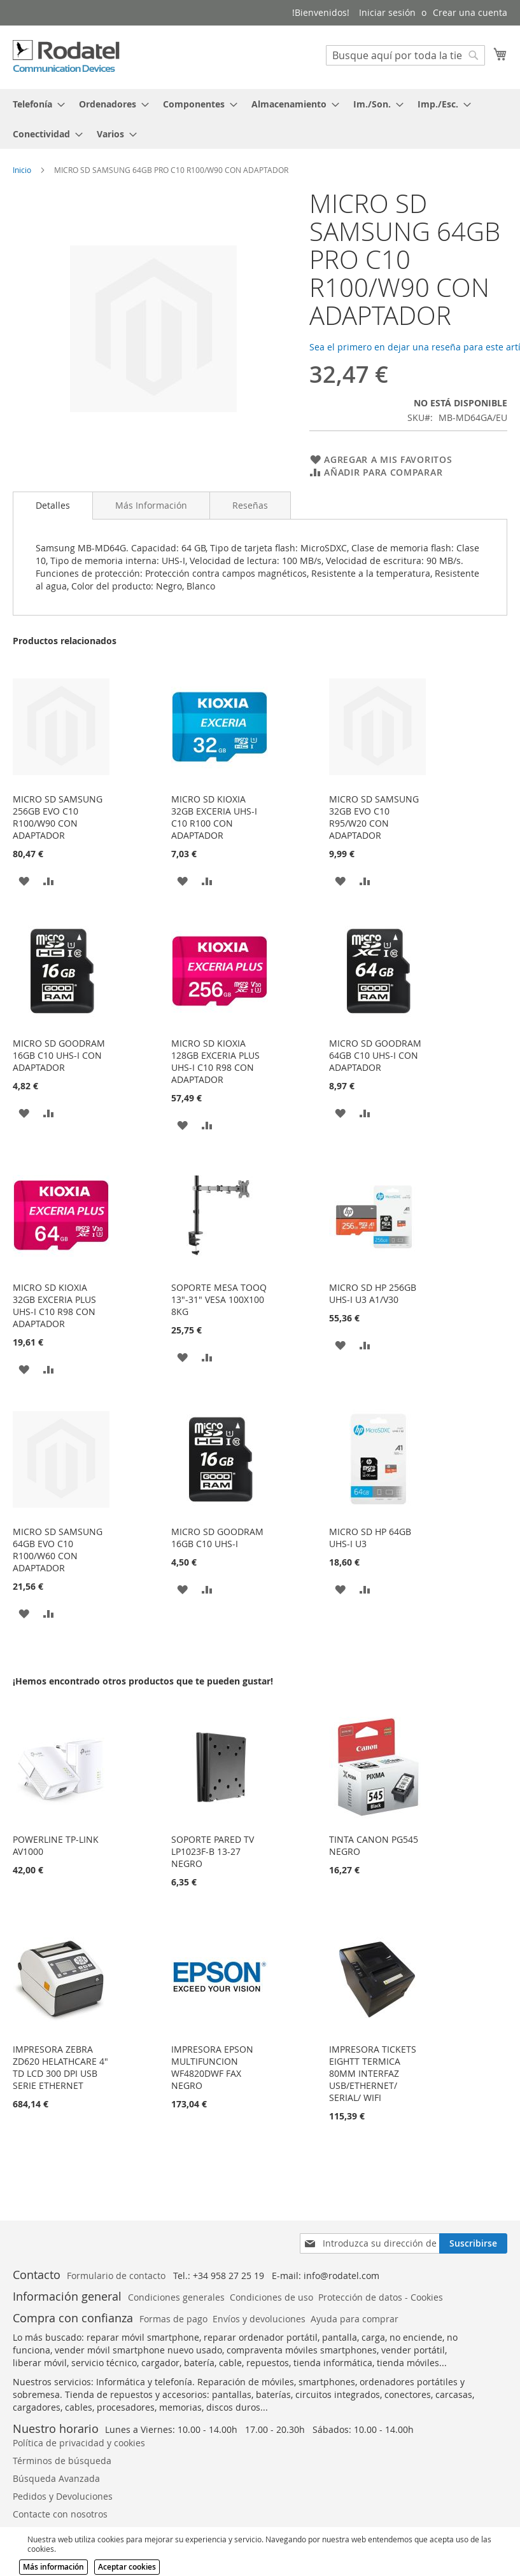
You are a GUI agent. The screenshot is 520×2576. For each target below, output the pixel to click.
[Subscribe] (473, 2243)
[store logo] (67, 56)
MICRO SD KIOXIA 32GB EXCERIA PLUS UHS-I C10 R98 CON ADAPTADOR (54, 1305)
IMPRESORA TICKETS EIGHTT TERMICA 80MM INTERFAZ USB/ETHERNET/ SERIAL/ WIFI (372, 2073)
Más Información (151, 505)
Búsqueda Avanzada (56, 2478)
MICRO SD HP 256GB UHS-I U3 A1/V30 (372, 1293)
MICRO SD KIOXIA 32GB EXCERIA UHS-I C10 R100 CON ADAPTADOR (214, 817)
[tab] (260, 119)
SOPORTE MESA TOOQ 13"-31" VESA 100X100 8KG (219, 1299)
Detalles (53, 505)
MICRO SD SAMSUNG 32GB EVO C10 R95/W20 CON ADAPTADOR (374, 817)
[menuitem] (35, 104)
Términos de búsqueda (62, 2461)
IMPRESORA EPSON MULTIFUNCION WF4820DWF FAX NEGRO (212, 2067)
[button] (24, 880)
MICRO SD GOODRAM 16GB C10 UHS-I (217, 1538)
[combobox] (405, 55)
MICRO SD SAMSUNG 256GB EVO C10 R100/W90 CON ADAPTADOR (57, 817)
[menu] (260, 119)
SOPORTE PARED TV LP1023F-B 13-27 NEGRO (212, 1851)
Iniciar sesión (387, 12)
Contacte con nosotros (60, 2514)
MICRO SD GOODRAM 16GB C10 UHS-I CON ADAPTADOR (59, 1055)
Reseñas (250, 505)
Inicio (22, 170)
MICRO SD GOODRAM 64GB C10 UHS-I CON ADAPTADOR (375, 1055)
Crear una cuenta (470, 12)
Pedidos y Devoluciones (63, 2496)
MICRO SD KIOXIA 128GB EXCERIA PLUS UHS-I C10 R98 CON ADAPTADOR (215, 1061)
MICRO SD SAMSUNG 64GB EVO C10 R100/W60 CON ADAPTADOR (57, 1550)
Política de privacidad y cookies (79, 2443)
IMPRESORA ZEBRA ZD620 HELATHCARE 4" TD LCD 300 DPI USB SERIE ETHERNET (60, 2067)
